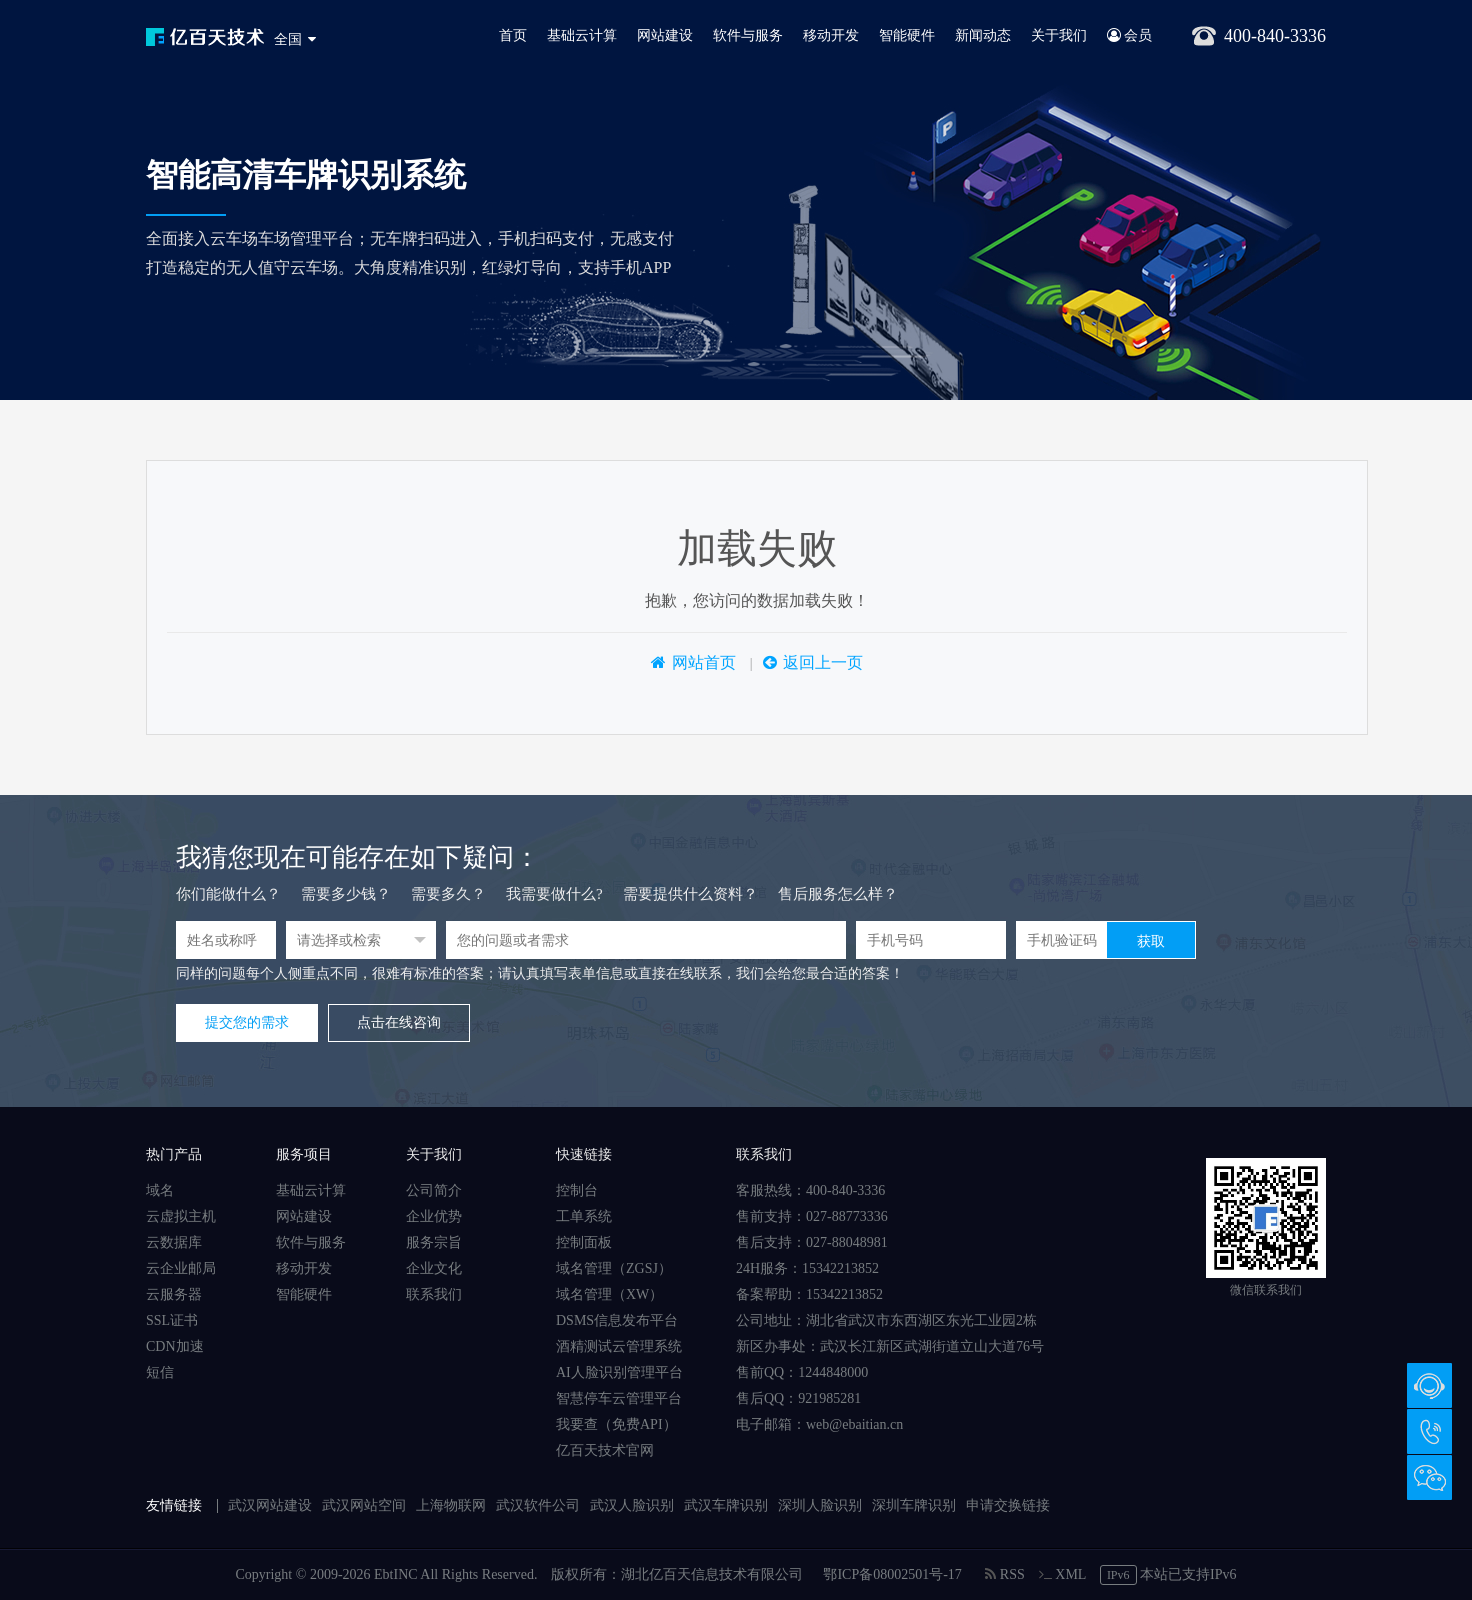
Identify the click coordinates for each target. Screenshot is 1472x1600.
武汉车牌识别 (726, 1505)
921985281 (829, 1398)
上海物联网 (451, 1505)
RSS (1004, 1574)
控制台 (577, 1190)
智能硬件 (907, 35)
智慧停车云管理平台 (619, 1398)
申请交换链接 (1008, 1505)
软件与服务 (748, 35)
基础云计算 (582, 35)
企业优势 (434, 1216)
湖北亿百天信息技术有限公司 (712, 1574)
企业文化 (434, 1268)
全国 (288, 39)
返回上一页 (823, 662)
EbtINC (396, 1574)
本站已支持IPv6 (1168, 1574)
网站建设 (665, 35)
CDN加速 (175, 1346)
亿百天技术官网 (605, 1450)
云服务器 (174, 1294)
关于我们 (1059, 35)
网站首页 (704, 662)
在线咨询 (1429, 1385)
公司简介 (434, 1190)
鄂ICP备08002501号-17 (892, 1574)
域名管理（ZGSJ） (614, 1268)
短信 (160, 1372)
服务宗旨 (434, 1242)
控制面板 (584, 1242)
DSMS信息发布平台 (617, 1320)
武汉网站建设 (270, 1505)
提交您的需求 (247, 1022)
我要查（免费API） (616, 1424)
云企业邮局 (181, 1268)
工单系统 (584, 1216)
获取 (1151, 941)
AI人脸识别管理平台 (619, 1372)
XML (1062, 1574)
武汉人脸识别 (632, 1505)
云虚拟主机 (181, 1216)
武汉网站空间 (364, 1505)
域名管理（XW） (609, 1294)
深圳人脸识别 (820, 1505)
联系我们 (434, 1294)
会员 (1130, 35)
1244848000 (833, 1372)
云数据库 (174, 1242)
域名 (160, 1190)
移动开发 (831, 35)
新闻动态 (983, 35)
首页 (513, 35)
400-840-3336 (1429, 1431)
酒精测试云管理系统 (619, 1346)
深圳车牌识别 (914, 1505)
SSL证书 (172, 1320)
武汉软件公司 (538, 1505)
